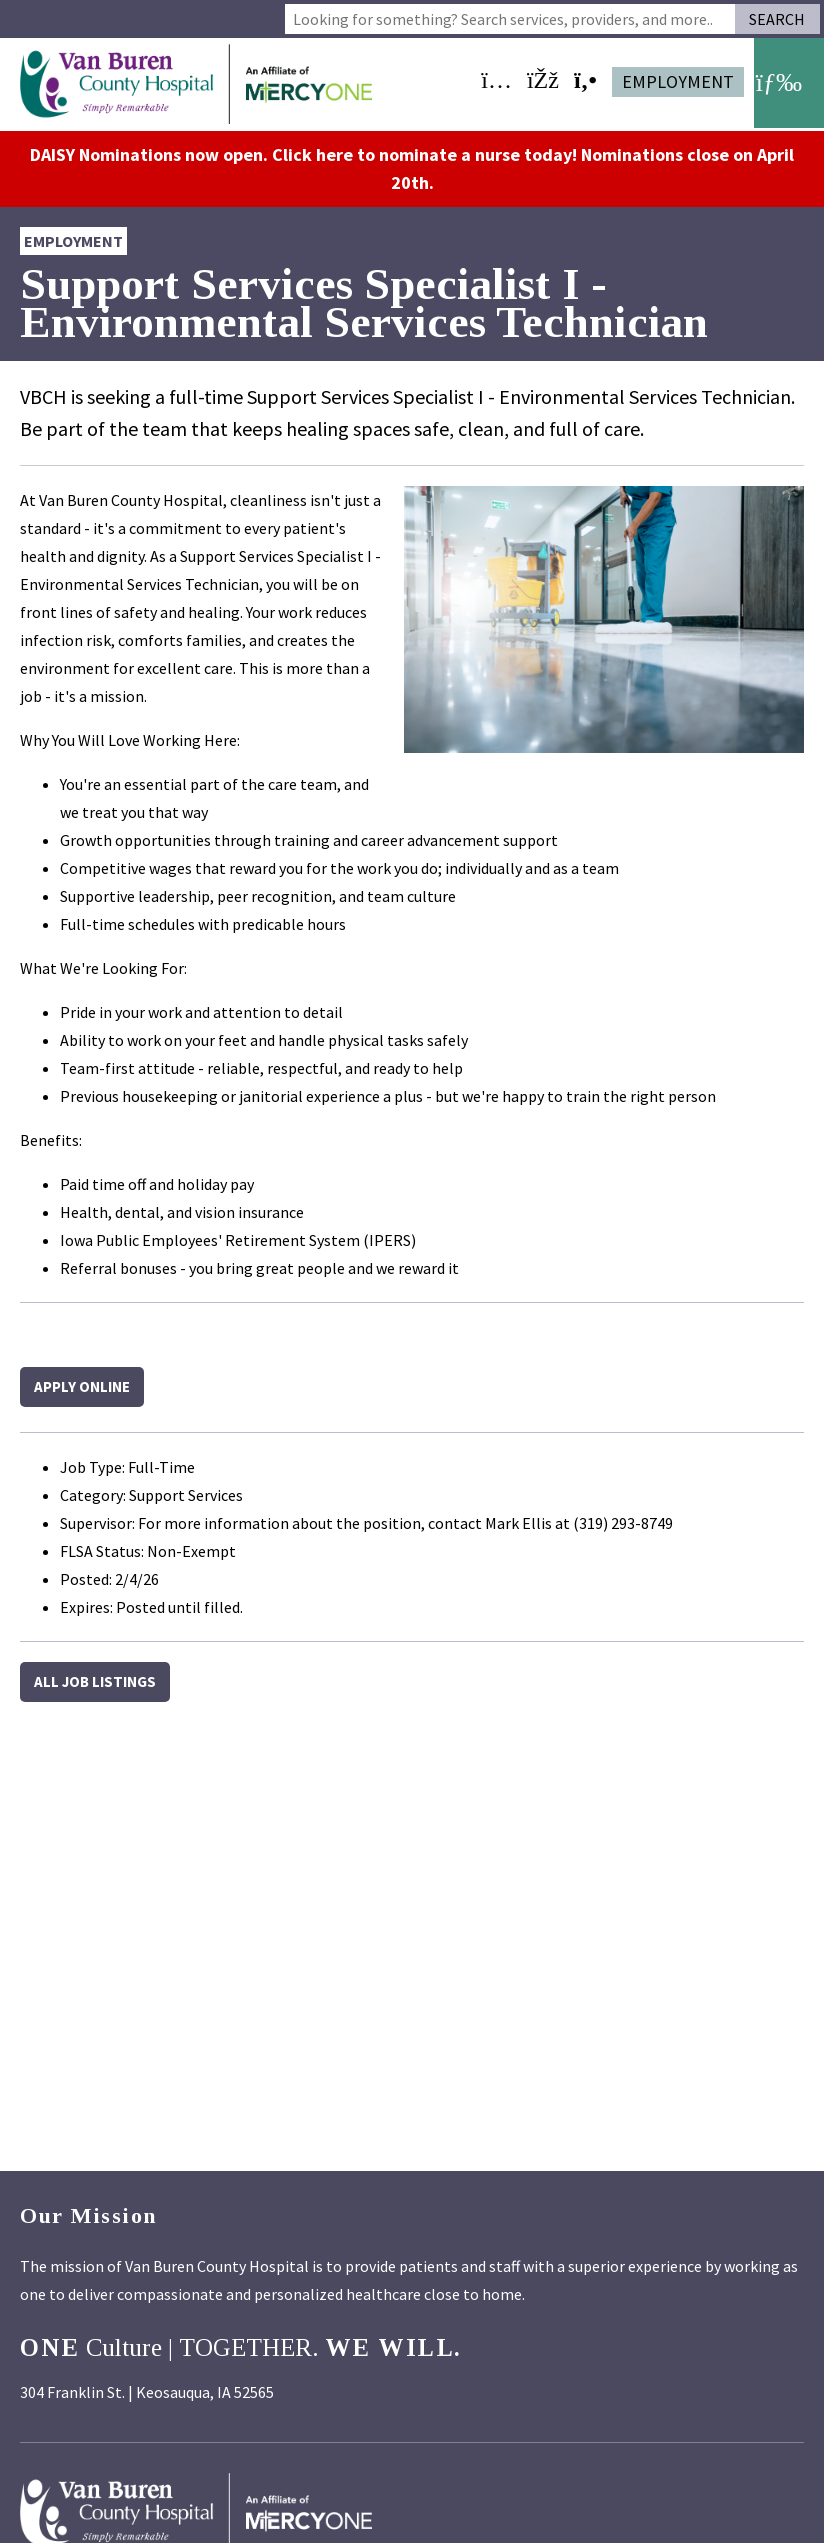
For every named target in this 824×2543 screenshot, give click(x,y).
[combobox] (510, 19)
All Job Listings (95, 1678)
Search (777, 19)
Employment (678, 81)
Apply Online (82, 1383)
